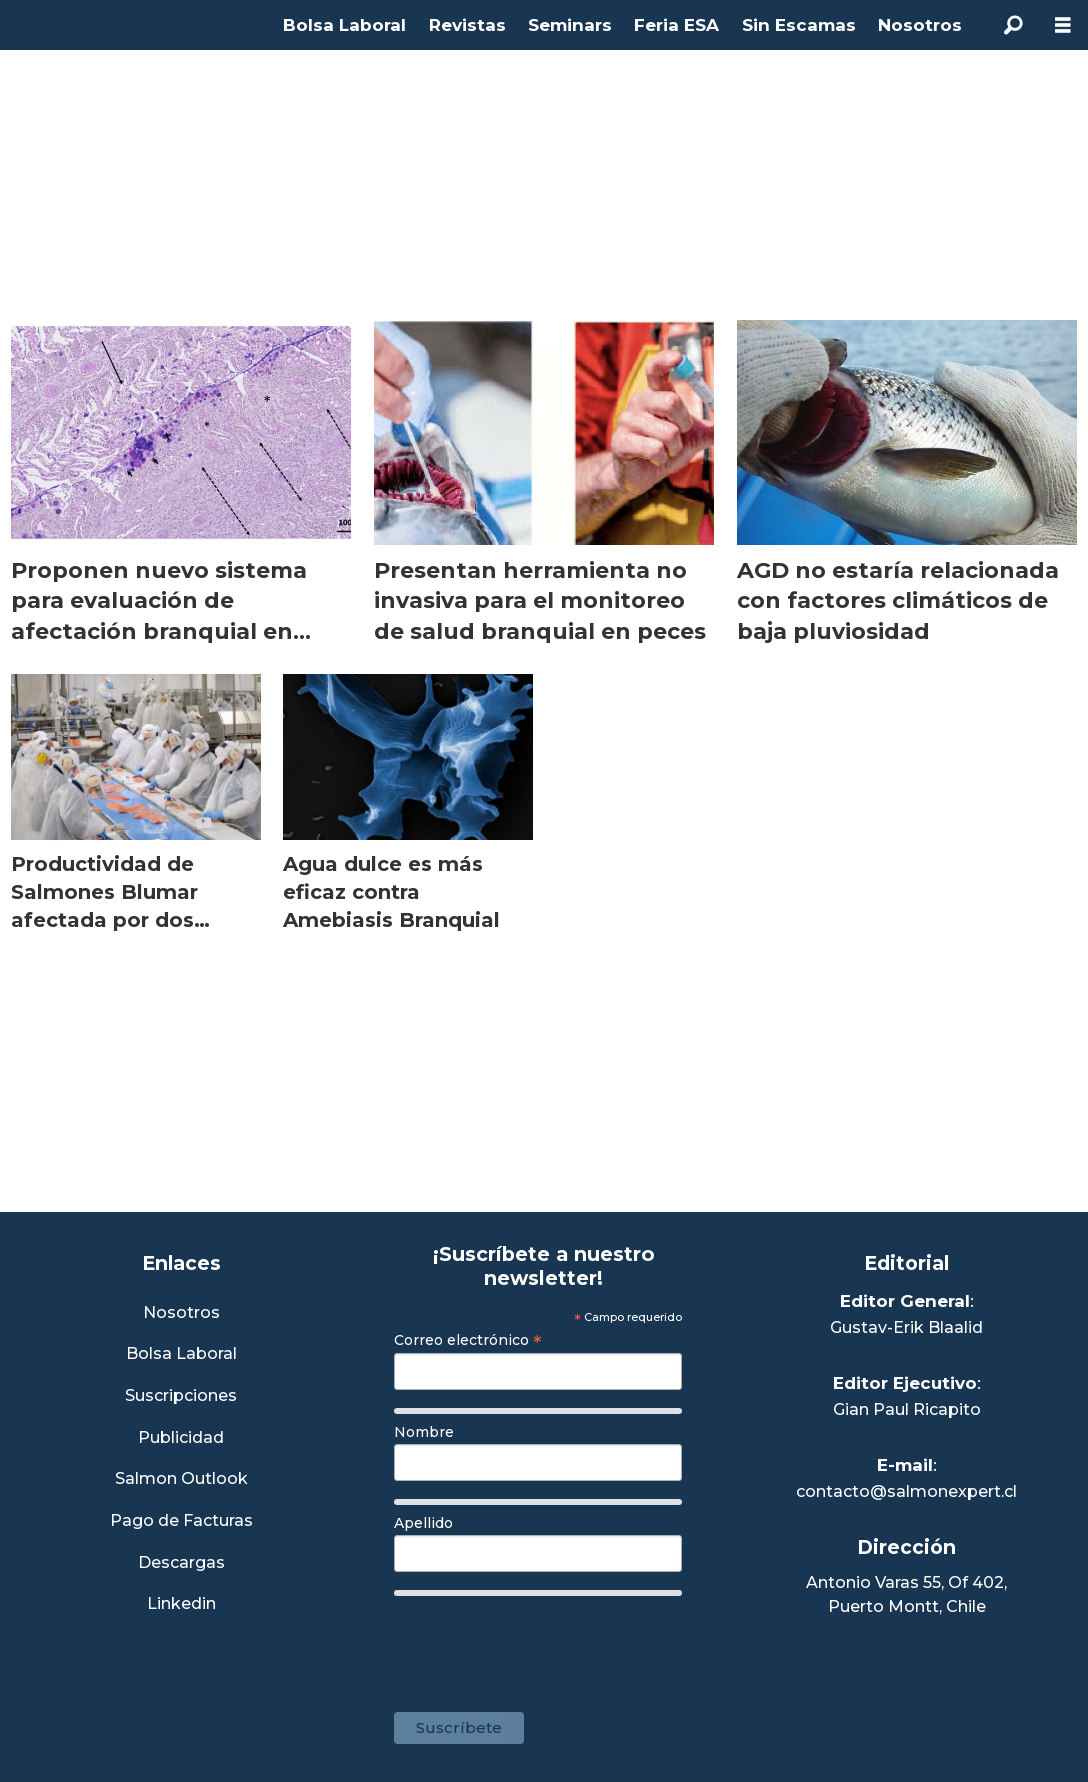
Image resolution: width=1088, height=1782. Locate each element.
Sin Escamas (799, 25)
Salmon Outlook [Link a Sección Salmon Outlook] (181, 1479)
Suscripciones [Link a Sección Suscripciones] (181, 1396)
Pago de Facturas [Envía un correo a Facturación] (181, 1521)
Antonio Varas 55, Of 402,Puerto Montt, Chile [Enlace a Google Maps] (906, 1594)
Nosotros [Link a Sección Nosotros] (181, 1313)
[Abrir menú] (1063, 25)
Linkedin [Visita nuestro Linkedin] (181, 1604)
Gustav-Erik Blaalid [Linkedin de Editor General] (906, 1327)
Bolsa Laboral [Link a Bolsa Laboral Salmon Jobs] (181, 1354)
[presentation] (546, 1644)
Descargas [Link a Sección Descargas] (181, 1563)
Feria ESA (676, 25)
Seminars (570, 25)
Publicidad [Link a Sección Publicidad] (181, 1438)
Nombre (424, 1432)
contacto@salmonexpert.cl (906, 1491)
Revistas (467, 25)
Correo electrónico (468, 1340)
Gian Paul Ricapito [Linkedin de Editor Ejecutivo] (907, 1409)
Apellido (423, 1523)
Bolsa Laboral (344, 25)
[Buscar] (1013, 25)
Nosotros (920, 25)
